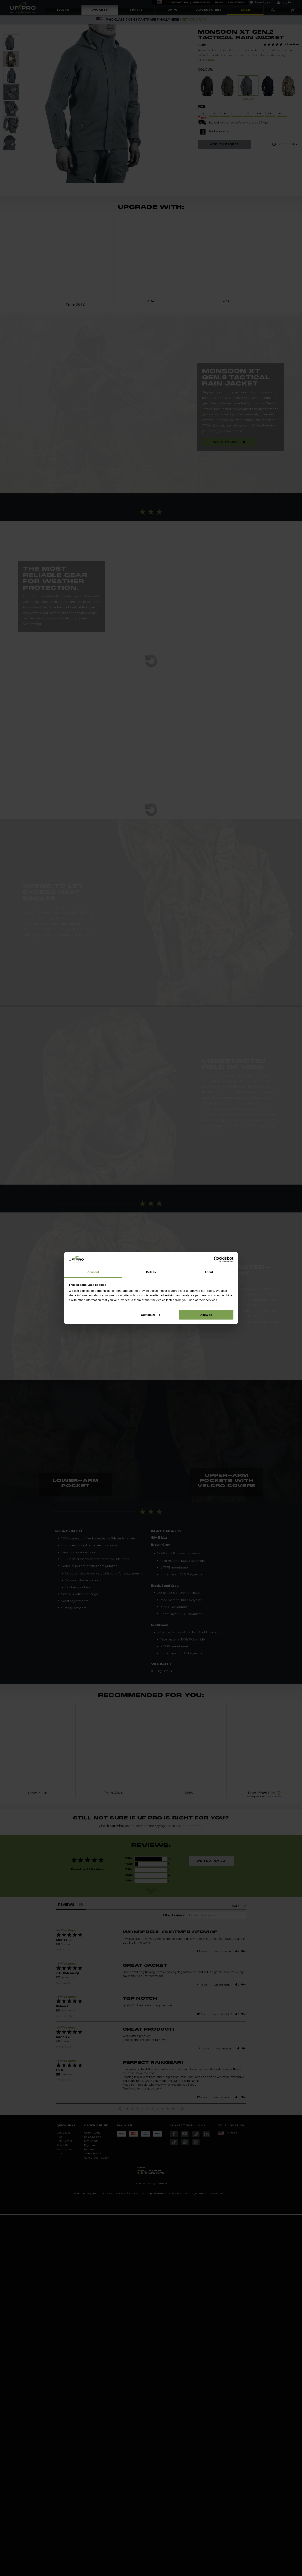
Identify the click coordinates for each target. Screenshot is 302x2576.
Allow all (206, 1314)
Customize (150, 1314)
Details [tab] (151, 1272)
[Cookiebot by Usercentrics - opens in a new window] (216, 1259)
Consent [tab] (93, 1272)
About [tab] (209, 1272)
